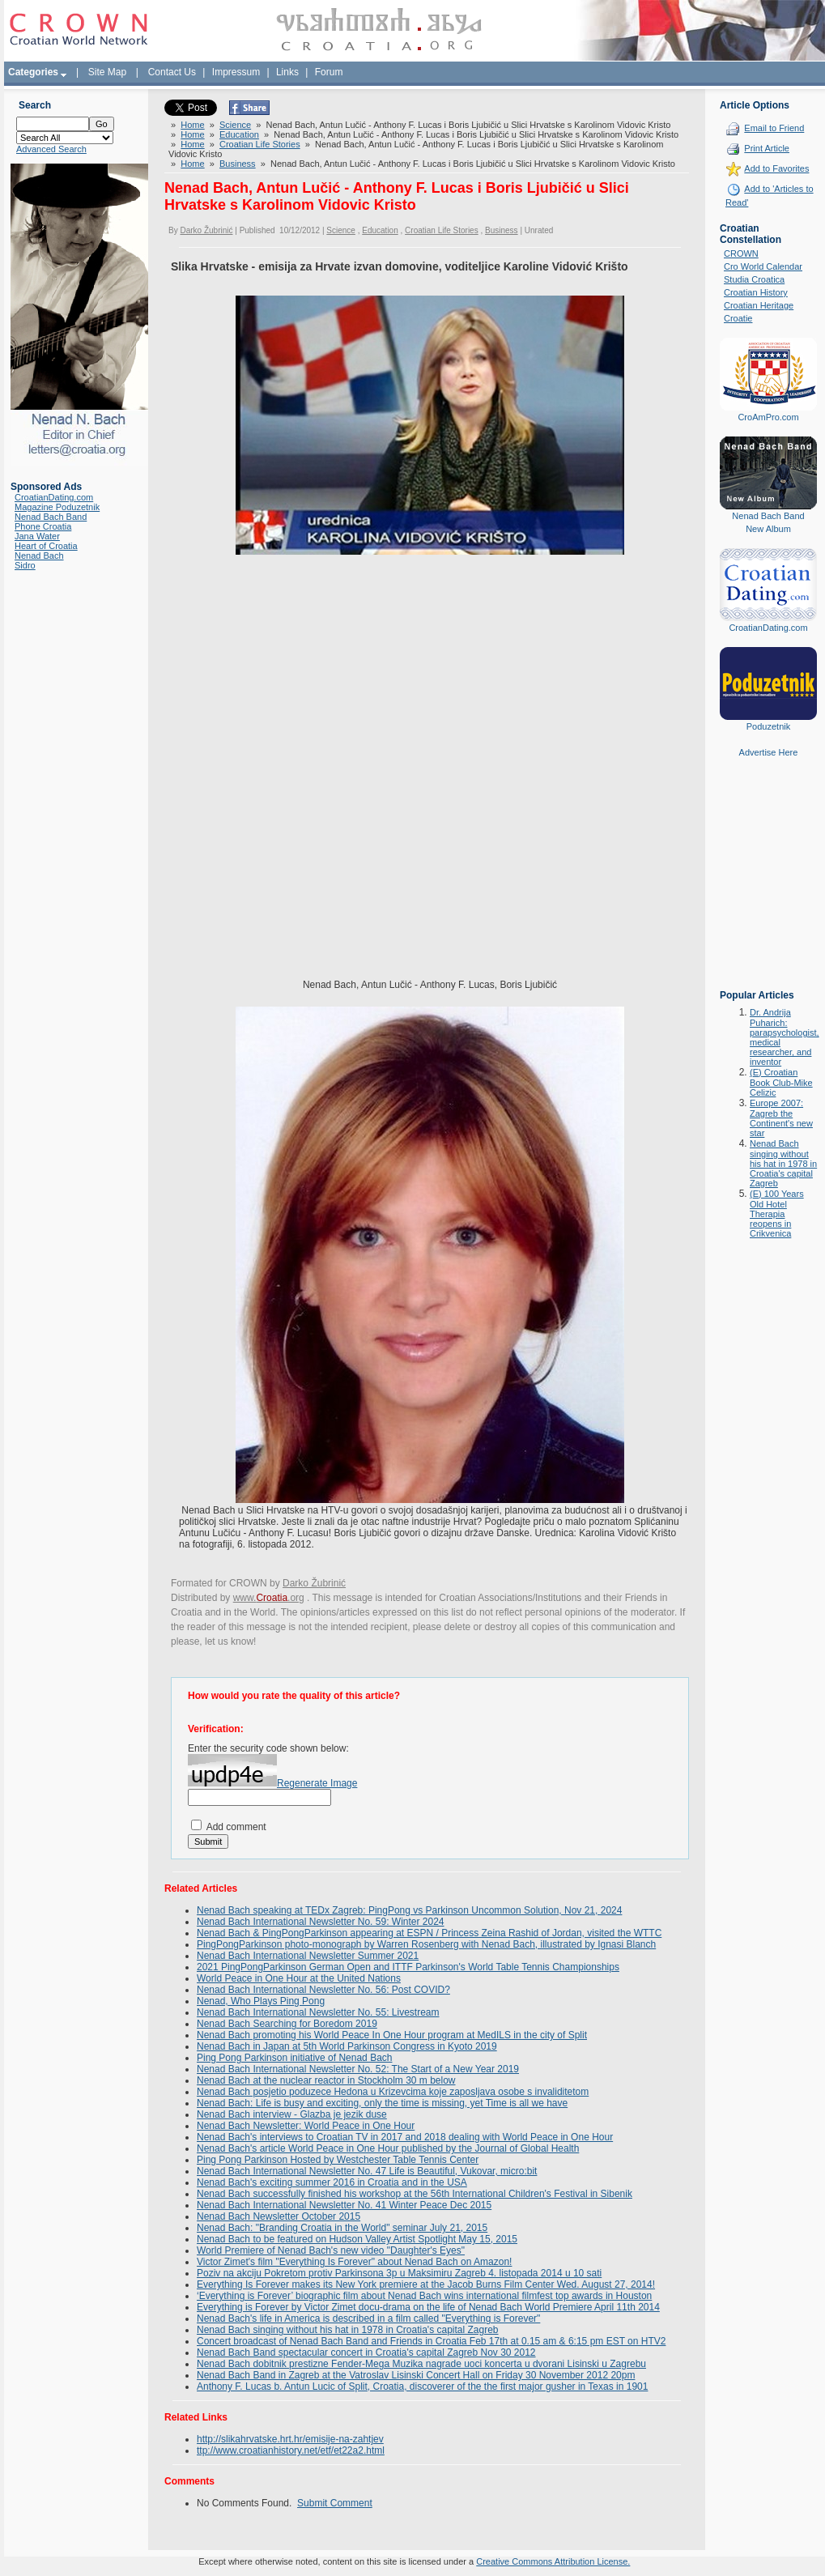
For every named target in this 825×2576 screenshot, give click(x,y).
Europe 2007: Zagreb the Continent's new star (781, 1118)
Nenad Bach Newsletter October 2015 (278, 2216)
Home (192, 125)
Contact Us (172, 72)
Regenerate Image (317, 1783)
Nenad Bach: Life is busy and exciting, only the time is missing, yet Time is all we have (382, 2103)
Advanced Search (51, 149)
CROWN (741, 253)
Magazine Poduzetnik (57, 507)
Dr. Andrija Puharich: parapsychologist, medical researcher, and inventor (784, 1037)
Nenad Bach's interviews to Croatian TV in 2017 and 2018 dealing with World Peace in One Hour (405, 2137)
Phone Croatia (43, 526)
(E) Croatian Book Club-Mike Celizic (781, 1082)
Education (239, 134)
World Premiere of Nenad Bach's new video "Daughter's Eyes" (331, 2250)
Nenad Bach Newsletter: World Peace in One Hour (306, 2125)
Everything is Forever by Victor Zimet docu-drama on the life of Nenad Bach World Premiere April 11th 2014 (428, 2307)
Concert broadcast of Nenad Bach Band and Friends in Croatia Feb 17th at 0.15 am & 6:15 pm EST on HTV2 (431, 2341)
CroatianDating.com (54, 497)
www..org (268, 1597)
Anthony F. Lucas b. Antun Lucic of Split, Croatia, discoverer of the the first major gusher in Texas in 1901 (422, 2386)
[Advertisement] (768, 885)
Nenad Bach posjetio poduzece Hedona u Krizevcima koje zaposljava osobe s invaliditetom (393, 2091)
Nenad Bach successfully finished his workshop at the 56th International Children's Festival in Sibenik (414, 2193)
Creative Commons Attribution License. (553, 2561)
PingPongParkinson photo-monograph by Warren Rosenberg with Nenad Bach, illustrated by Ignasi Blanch (426, 1944)
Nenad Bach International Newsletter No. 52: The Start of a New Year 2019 (358, 2069)
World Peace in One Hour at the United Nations (299, 1978)
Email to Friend (774, 128)
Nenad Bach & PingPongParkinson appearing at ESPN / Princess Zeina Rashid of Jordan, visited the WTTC (429, 1933)
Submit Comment (334, 2503)
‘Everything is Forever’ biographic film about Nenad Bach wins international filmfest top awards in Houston (424, 2295)
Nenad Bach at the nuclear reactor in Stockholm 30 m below (326, 2080)
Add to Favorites (776, 168)
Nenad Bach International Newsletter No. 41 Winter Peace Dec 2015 (344, 2205)
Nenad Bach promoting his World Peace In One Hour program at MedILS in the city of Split (392, 2035)
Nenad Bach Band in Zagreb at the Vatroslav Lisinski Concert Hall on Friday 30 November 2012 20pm (416, 2375)
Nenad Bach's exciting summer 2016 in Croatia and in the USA (332, 2182)
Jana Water (37, 536)
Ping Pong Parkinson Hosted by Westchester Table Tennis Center (337, 2159)
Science (235, 125)
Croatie (738, 318)
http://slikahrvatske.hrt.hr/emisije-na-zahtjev (290, 2439)
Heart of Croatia (46, 546)
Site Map (107, 72)
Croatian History (756, 292)
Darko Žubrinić (206, 230)
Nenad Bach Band (51, 517)
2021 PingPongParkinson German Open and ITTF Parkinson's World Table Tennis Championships (408, 1967)
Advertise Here (768, 752)
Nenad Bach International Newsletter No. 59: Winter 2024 (320, 1921)
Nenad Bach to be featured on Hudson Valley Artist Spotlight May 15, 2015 (357, 2239)
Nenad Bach (39, 555)
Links (287, 72)
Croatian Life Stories (259, 144)
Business (237, 163)
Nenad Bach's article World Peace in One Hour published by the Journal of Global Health (388, 2148)
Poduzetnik (768, 726)
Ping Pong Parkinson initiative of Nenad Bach (294, 2057)
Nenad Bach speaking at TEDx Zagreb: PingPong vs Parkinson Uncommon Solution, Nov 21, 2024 (409, 1910)
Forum (329, 72)
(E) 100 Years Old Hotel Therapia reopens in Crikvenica (777, 1213)
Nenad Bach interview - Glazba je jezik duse (292, 2114)
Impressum (236, 72)
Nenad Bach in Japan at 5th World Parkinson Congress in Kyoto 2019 (347, 2046)
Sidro (25, 565)
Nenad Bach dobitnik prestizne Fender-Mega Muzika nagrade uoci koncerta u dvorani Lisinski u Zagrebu (421, 2363)
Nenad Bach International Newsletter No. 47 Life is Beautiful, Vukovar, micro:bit (367, 2171)
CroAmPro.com (768, 417)
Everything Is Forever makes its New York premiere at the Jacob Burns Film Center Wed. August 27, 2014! (426, 2284)
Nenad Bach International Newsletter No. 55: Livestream (318, 2012)
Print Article (766, 148)
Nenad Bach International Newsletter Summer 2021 (308, 1955)
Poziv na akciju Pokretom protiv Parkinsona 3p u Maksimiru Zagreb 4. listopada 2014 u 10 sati (399, 2273)
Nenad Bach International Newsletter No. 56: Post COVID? (323, 1989)
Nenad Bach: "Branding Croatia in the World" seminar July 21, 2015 (342, 2227)
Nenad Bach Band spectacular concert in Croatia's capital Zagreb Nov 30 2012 (366, 2352)
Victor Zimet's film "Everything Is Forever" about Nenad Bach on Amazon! (354, 2261)
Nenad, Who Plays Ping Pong (261, 2001)
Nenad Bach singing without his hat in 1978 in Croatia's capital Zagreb (348, 2329)
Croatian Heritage (758, 305)
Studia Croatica (754, 279)
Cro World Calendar (763, 266)
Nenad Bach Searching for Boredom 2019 (287, 2023)
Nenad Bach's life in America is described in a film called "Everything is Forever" (368, 2318)
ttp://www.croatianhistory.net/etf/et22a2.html (291, 2450)
